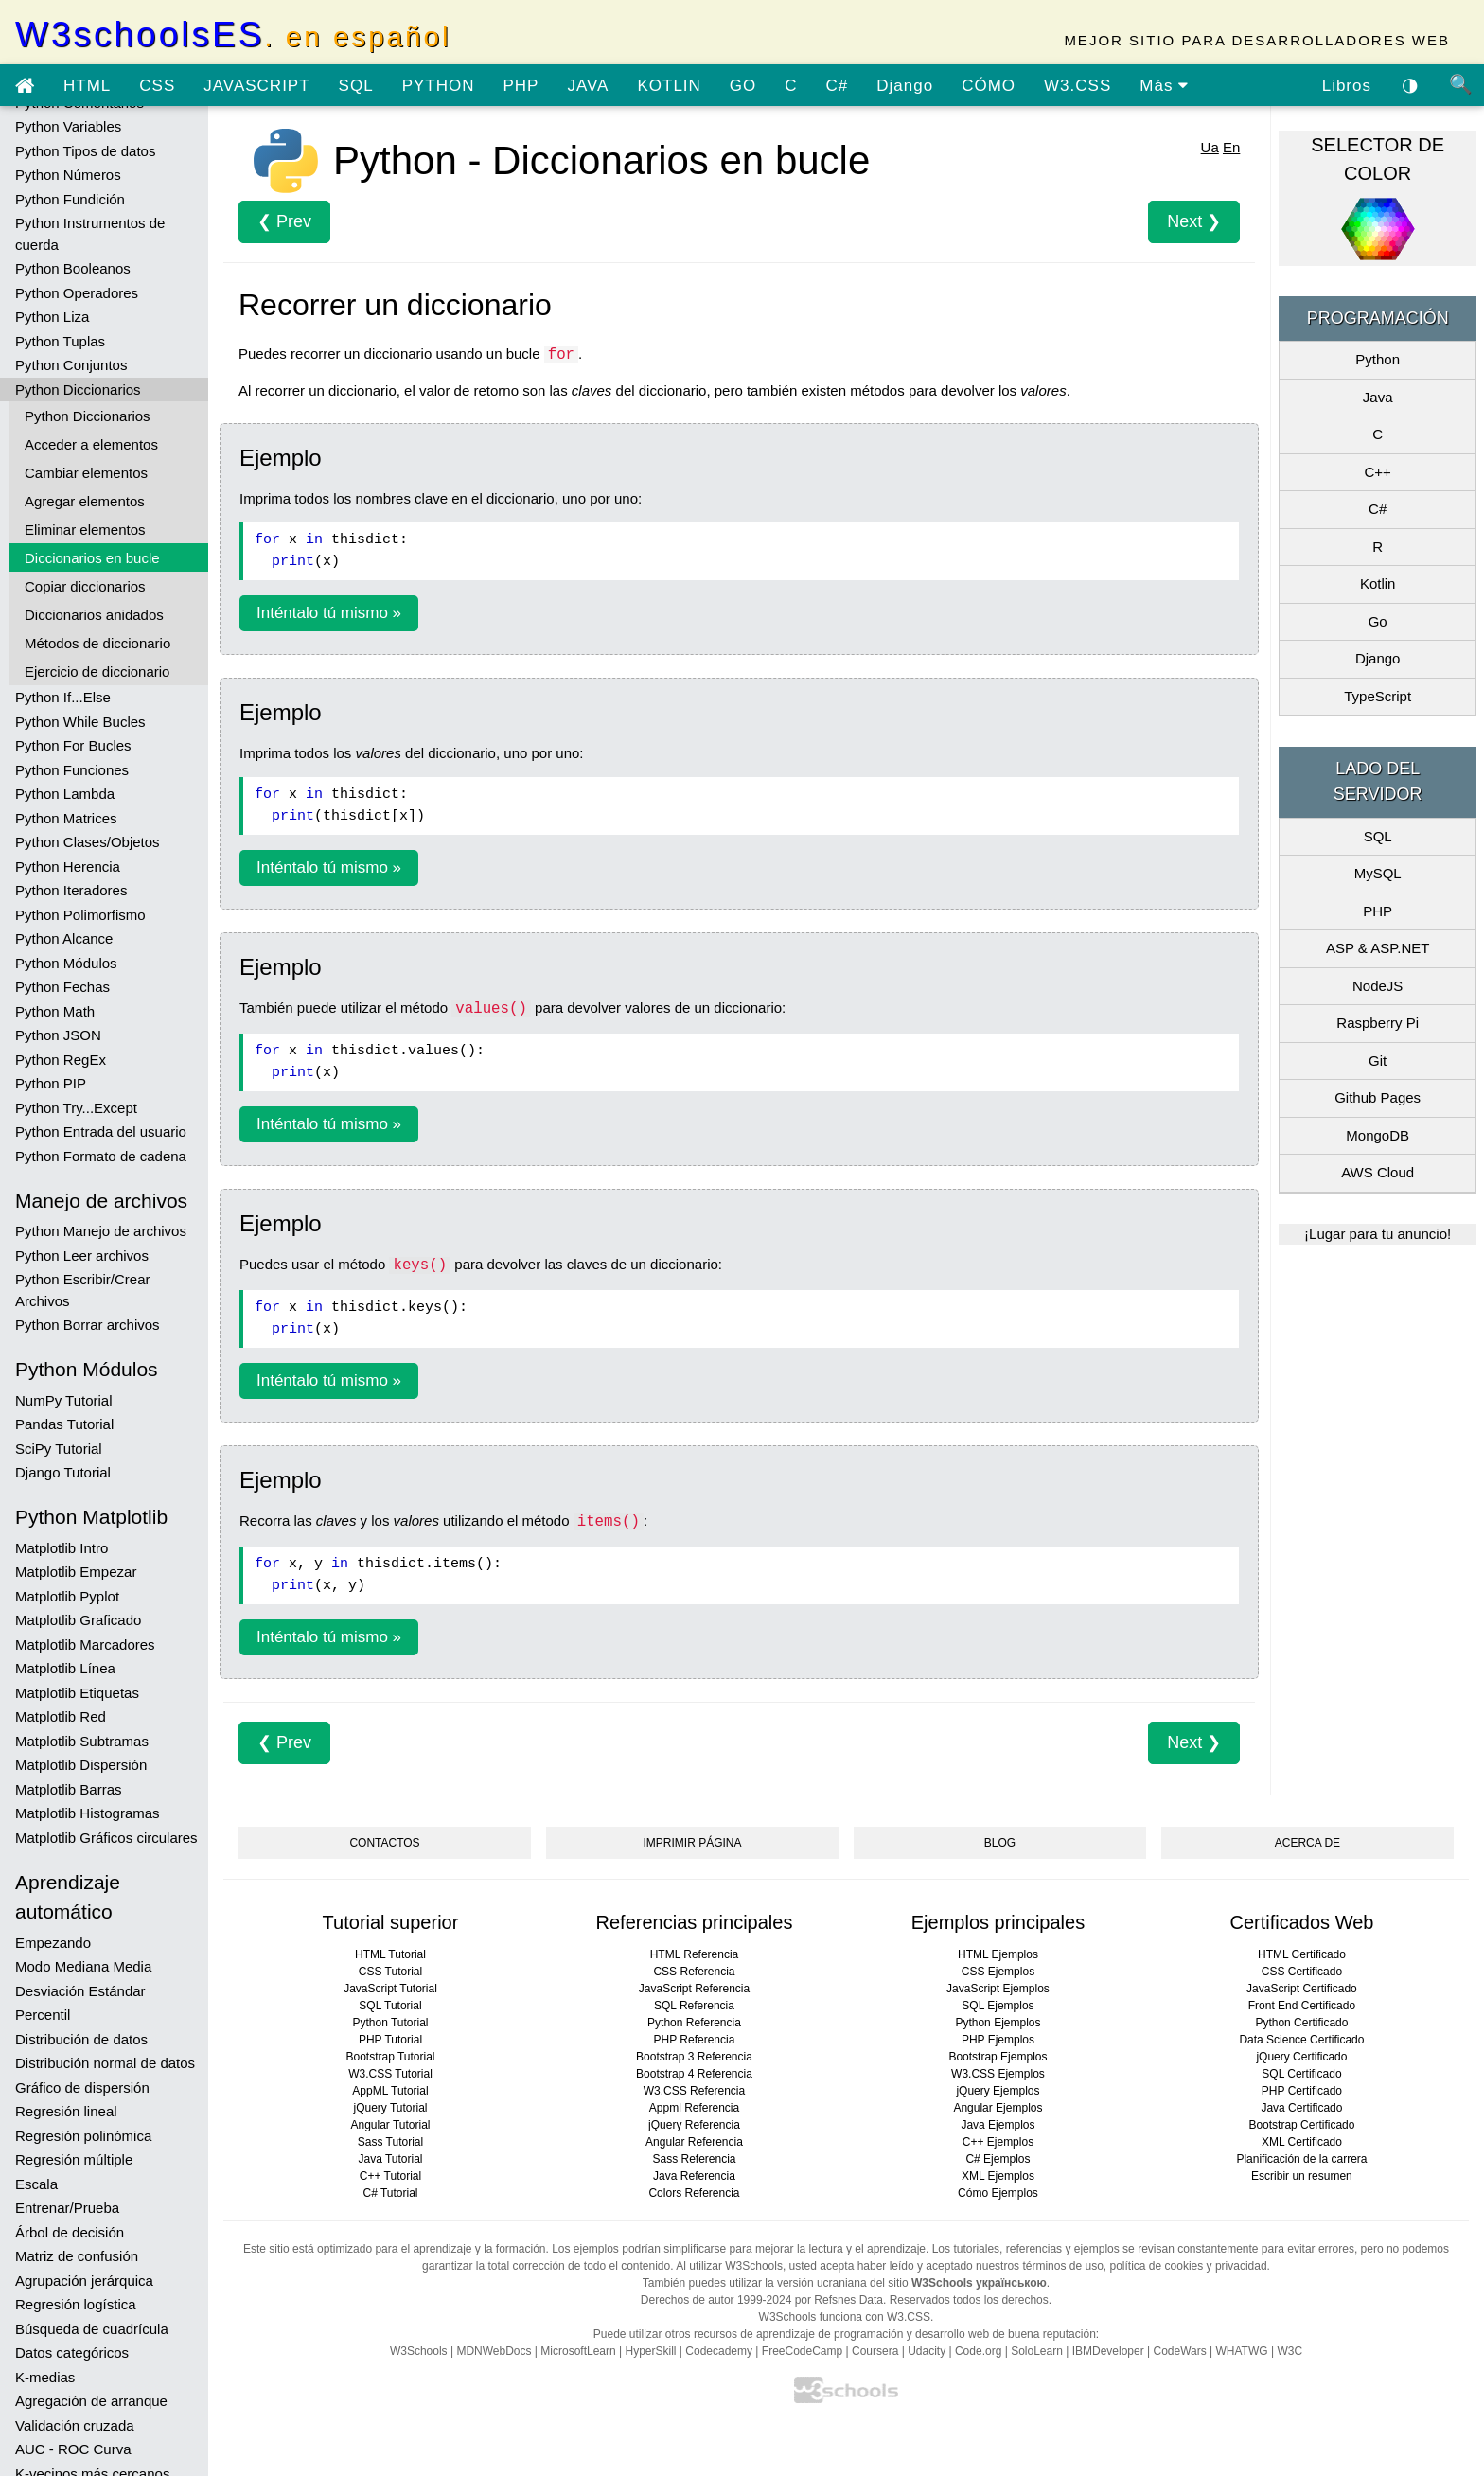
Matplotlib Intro (61, 1548)
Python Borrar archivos (87, 1325)
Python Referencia (694, 2022)
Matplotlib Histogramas (87, 1813)
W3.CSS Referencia (694, 2090)
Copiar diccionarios (85, 586)
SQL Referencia (694, 2005)
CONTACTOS (384, 1842)
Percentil (42, 2015)
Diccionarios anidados (94, 615)
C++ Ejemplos (998, 2142)
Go (1378, 621)
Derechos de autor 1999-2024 (716, 2300)
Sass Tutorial (390, 2142)
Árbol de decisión (69, 2232)
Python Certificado (1301, 2022)
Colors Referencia (693, 2193)
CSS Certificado (1302, 1971)
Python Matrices (66, 818)
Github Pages (1377, 1097)
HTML (87, 86)
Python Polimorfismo (80, 915)
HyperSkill (650, 2351)
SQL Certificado (1301, 2073)
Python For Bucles (73, 745)
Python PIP (50, 1083)
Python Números (68, 175)
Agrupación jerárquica (84, 2281)
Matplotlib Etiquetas (77, 1693)
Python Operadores (76, 293)
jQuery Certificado (1301, 2056)
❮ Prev (284, 221)
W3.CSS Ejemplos (998, 2073)
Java (1378, 397)
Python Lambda (65, 794)
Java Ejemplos (997, 2124)
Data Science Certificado (1301, 2039)
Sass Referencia (693, 2159)
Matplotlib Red (60, 1716)
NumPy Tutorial (64, 1400)
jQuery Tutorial (390, 2107)
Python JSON (58, 1035)
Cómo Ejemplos (998, 2193)
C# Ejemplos (997, 2159)
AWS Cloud (1377, 1172)
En (1231, 147)
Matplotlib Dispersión (81, 1765)
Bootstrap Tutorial (389, 2056)
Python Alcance (64, 938)
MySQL (1378, 873)
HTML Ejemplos (998, 1954)
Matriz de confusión (76, 2256)
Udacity (926, 2351)
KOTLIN (668, 86)
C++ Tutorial (390, 2176)
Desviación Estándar (80, 1991)
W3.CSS (1077, 86)
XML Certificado (1302, 2142)
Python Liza (52, 317)
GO (743, 86)
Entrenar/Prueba (67, 2208)
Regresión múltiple (73, 2159)
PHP (521, 86)
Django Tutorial (63, 1472)
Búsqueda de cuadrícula (91, 2329)
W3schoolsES (233, 34)
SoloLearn (1037, 2351)
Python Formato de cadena (100, 1156)
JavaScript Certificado (1301, 1988)
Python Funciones (72, 770)
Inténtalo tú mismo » (328, 613)
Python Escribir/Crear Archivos (82, 1290)
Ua (1210, 147)
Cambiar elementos (86, 473)
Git (1378, 1060)
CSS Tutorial (390, 1971)
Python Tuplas (60, 341)
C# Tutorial (389, 2193)
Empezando (53, 1943)
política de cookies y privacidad (1188, 2266)
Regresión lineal (66, 2111)
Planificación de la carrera (1301, 2159)
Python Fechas (62, 987)
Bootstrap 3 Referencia (694, 2056)
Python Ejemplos (997, 2022)
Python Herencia (67, 866)
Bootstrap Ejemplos (997, 2056)
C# (837, 86)
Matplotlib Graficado (78, 1620)
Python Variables (68, 126)
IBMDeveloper (1108, 2351)
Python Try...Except (76, 1108)
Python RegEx (60, 1060)
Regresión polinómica (83, 2136)
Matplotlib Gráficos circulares (106, 1838)
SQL (356, 86)
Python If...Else (63, 697)
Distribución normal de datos (105, 2063)
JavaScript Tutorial (390, 1988)
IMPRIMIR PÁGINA (692, 1842)
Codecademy (718, 2351)
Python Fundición (70, 199)
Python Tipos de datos (85, 151)
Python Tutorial (390, 2022)
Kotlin (1378, 583)
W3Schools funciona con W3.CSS (844, 2317)
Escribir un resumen (1301, 2176)
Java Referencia (694, 2176)
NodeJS (1377, 986)
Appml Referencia (694, 2107)
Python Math (55, 1011)
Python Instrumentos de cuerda (90, 234)
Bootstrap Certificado (1301, 2124)
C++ (1377, 472)
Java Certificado (1301, 2107)
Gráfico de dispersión (82, 2087)
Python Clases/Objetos (87, 842)
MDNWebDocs (493, 2351)
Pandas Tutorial (64, 1424)
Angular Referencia (694, 2142)
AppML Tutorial (390, 2090)
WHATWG (1242, 2351)
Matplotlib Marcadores (85, 1644)
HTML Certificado (1302, 1954)
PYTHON (438, 86)
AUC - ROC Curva (73, 2449)
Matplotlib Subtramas (82, 1741)
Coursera (875, 2351)
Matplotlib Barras (68, 1789)
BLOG (1000, 1842)
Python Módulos (66, 963)
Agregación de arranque (91, 2401)
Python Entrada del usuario (100, 1131)
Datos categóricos (72, 2352)
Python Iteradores (71, 890)
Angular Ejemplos (997, 2107)
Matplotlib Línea (65, 1668)
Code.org (978, 2351)
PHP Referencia (694, 2039)
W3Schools (419, 2351)
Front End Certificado (1301, 2005)
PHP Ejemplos (998, 2039)
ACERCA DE (1307, 1842)
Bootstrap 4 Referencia (694, 2073)
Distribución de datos (81, 2039)
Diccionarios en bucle (92, 558)
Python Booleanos (73, 268)
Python (1377, 359)
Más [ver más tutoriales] (1164, 86)
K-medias (45, 2377)
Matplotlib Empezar (75, 1572)
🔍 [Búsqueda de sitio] (1461, 84)
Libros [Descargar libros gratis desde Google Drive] (1346, 86)
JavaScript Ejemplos (998, 1988)
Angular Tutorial (390, 2124)
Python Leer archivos (82, 1255)
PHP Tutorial (390, 2039)
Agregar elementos (85, 501)
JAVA (588, 86)
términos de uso (1062, 2266)
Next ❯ (1194, 221)
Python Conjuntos (71, 365)
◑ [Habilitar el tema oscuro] (1410, 84)
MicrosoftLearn (577, 2351)
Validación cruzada (74, 2425)
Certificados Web (1301, 1922)
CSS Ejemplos (998, 1971)
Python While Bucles (80, 722)
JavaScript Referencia (694, 1988)
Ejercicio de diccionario (97, 671)
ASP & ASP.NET (1378, 948)
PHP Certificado (1302, 2090)
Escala (36, 2184)
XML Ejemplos (998, 2176)
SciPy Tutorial (58, 1449)
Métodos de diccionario (97, 643)
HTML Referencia (694, 1954)
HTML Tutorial (390, 1954)
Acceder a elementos (91, 444)
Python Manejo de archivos (100, 1231)
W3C (1289, 2351)
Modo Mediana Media (83, 1966)
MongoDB (1377, 1135)
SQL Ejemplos (998, 2005)
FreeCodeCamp (802, 2351)
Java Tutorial (390, 2159)
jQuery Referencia (694, 2124)
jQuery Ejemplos (997, 2090)
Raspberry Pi (1377, 1023)
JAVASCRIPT (256, 86)
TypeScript (1377, 696)
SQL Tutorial (390, 2005)
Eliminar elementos (85, 530)
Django (904, 86)
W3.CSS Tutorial (390, 2073)
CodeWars (1179, 2351)
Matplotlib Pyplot (67, 1596)
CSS (157, 86)
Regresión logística (75, 2304)
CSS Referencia (693, 1971)
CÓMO (989, 86)
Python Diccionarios (78, 389)
